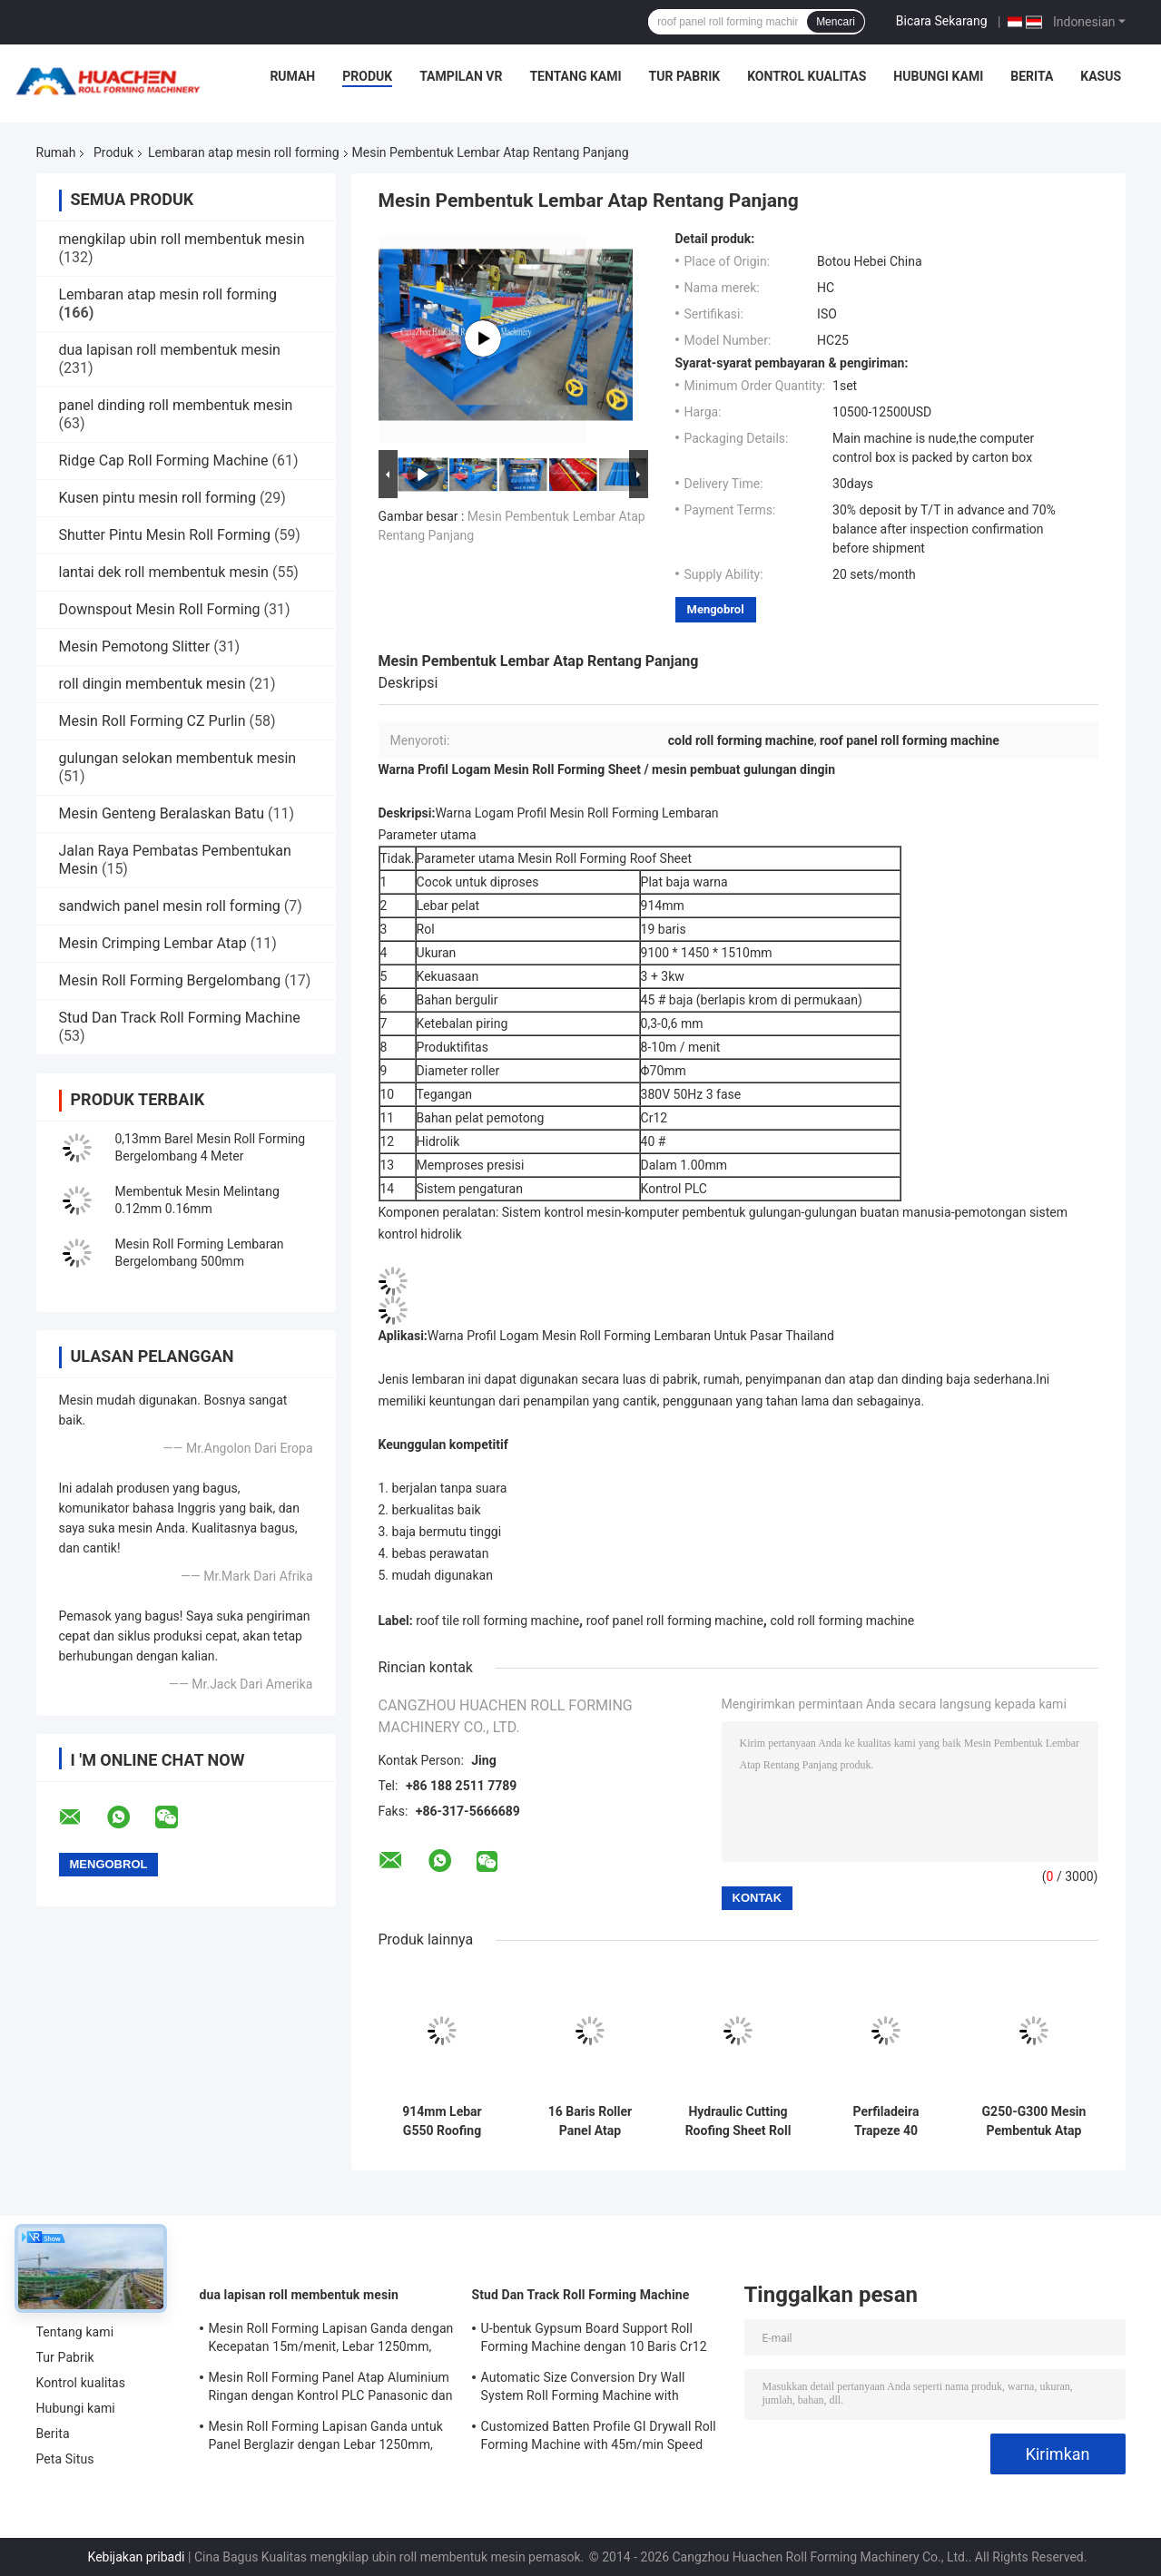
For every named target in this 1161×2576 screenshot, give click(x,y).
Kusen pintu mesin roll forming (157, 497)
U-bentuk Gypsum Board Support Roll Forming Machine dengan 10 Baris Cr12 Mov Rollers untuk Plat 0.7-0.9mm (594, 2340)
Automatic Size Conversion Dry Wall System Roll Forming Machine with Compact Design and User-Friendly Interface (583, 2389)
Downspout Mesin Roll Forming (160, 609)
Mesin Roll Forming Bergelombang (170, 980)
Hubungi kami (938, 76)
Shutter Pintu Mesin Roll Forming (165, 535)
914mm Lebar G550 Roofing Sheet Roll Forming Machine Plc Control (442, 2121)
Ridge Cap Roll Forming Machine (164, 460)
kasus (1100, 76)
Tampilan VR (460, 76)
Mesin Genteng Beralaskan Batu (162, 813)
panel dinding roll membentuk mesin (176, 405)
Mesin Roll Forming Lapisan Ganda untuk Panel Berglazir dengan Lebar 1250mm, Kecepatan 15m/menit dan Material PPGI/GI (326, 2438)
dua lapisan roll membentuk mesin (169, 349)
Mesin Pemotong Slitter (135, 646)
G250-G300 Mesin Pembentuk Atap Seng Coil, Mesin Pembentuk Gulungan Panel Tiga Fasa (1034, 2121)
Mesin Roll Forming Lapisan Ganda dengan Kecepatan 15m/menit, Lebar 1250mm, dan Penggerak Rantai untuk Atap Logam (331, 2340)
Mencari (835, 21)
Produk (367, 76)
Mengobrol (715, 609)
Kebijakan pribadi (136, 2557)
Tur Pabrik (685, 76)
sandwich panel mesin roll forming (169, 906)
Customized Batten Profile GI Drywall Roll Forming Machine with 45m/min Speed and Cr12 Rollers (598, 2438)
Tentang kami (575, 76)
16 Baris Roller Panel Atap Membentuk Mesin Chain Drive (589, 2121)
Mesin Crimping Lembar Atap (153, 943)
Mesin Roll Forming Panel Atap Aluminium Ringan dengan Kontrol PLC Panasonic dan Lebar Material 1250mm (331, 2389)
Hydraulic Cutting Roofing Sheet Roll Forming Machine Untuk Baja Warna (738, 2121)
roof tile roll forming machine (497, 1620)
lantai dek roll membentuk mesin (164, 572)
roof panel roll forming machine (674, 1620)
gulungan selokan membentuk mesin (178, 758)
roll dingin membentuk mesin (152, 683)
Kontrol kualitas (806, 76)
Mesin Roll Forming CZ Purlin (152, 721)
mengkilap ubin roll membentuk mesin (182, 239)
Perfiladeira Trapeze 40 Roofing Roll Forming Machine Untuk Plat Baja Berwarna (886, 2121)
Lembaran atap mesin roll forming (243, 152)
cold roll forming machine (842, 1620)
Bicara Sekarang (942, 21)
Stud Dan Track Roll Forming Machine (179, 1017)
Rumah (292, 76)
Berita (1031, 76)
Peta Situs (65, 2459)
